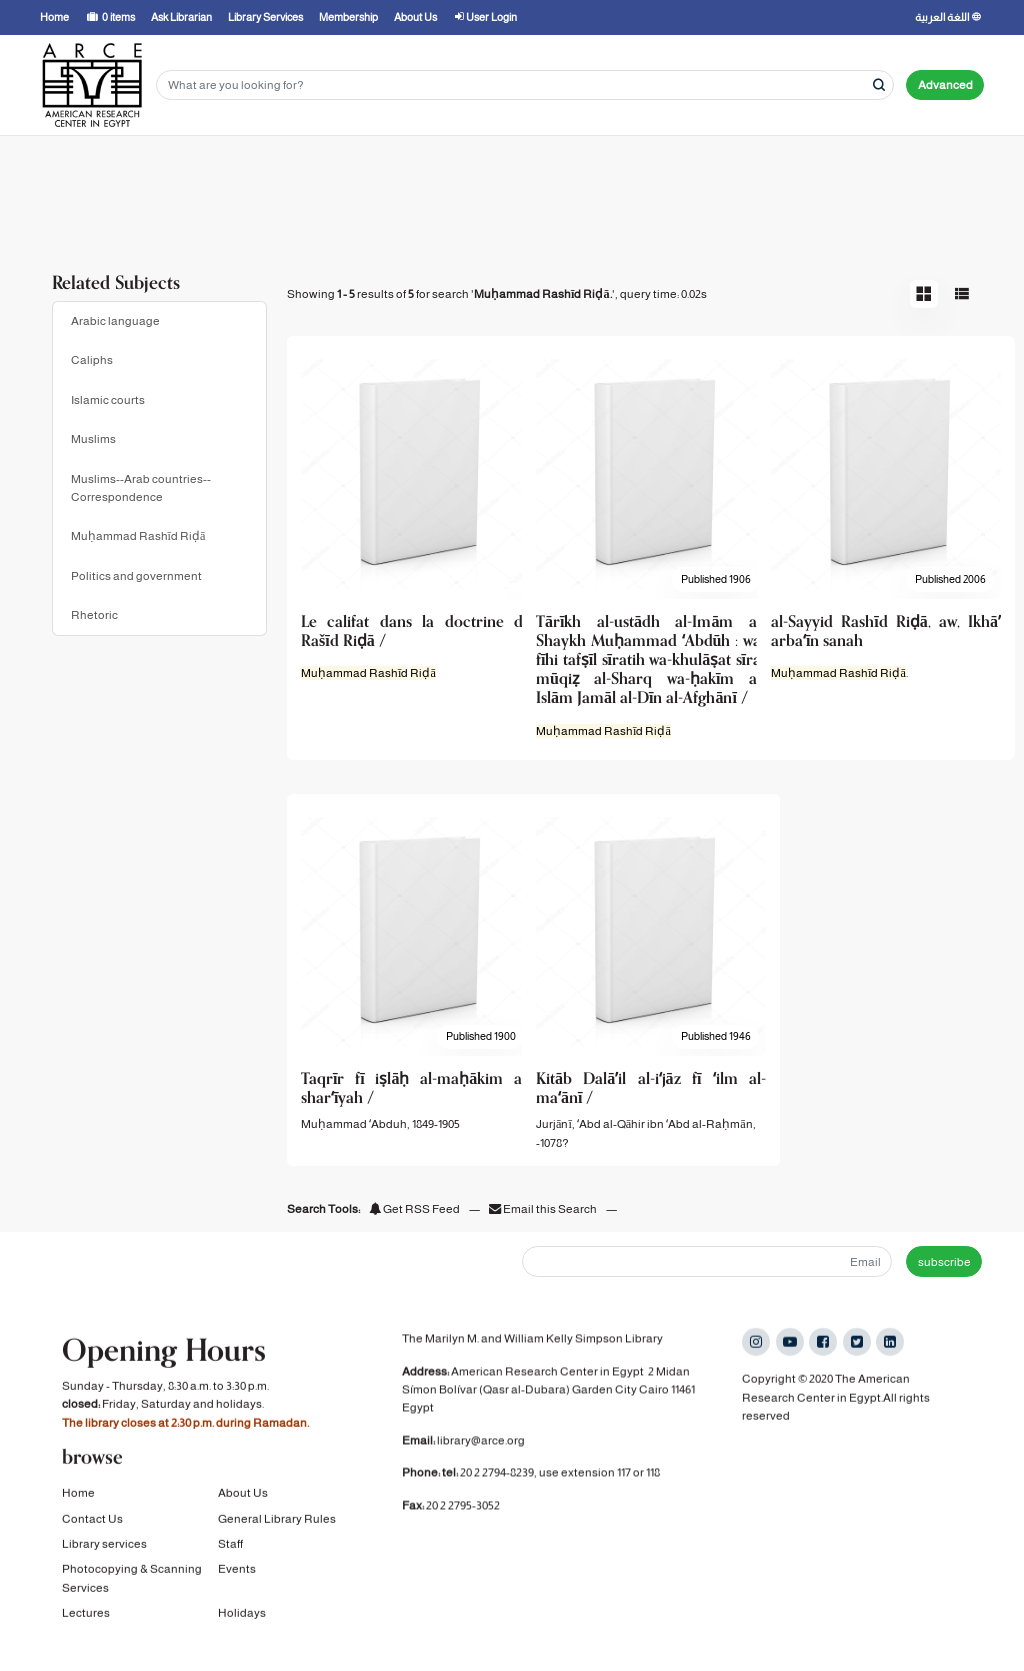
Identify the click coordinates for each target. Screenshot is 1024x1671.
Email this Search (544, 1209)
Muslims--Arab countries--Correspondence (141, 488)
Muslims (93, 439)
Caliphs (92, 360)
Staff (230, 1549)
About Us (243, 1498)
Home (78, 1498)
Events (237, 1574)
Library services (104, 1549)
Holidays (242, 1618)
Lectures (86, 1618)
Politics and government (136, 576)
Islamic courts (108, 400)
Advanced (945, 85)
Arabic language (115, 321)
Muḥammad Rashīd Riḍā (138, 536)
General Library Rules (277, 1523)
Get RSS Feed (414, 1209)
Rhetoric (94, 615)
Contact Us (92, 1523)
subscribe (944, 1262)
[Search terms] (525, 85)
